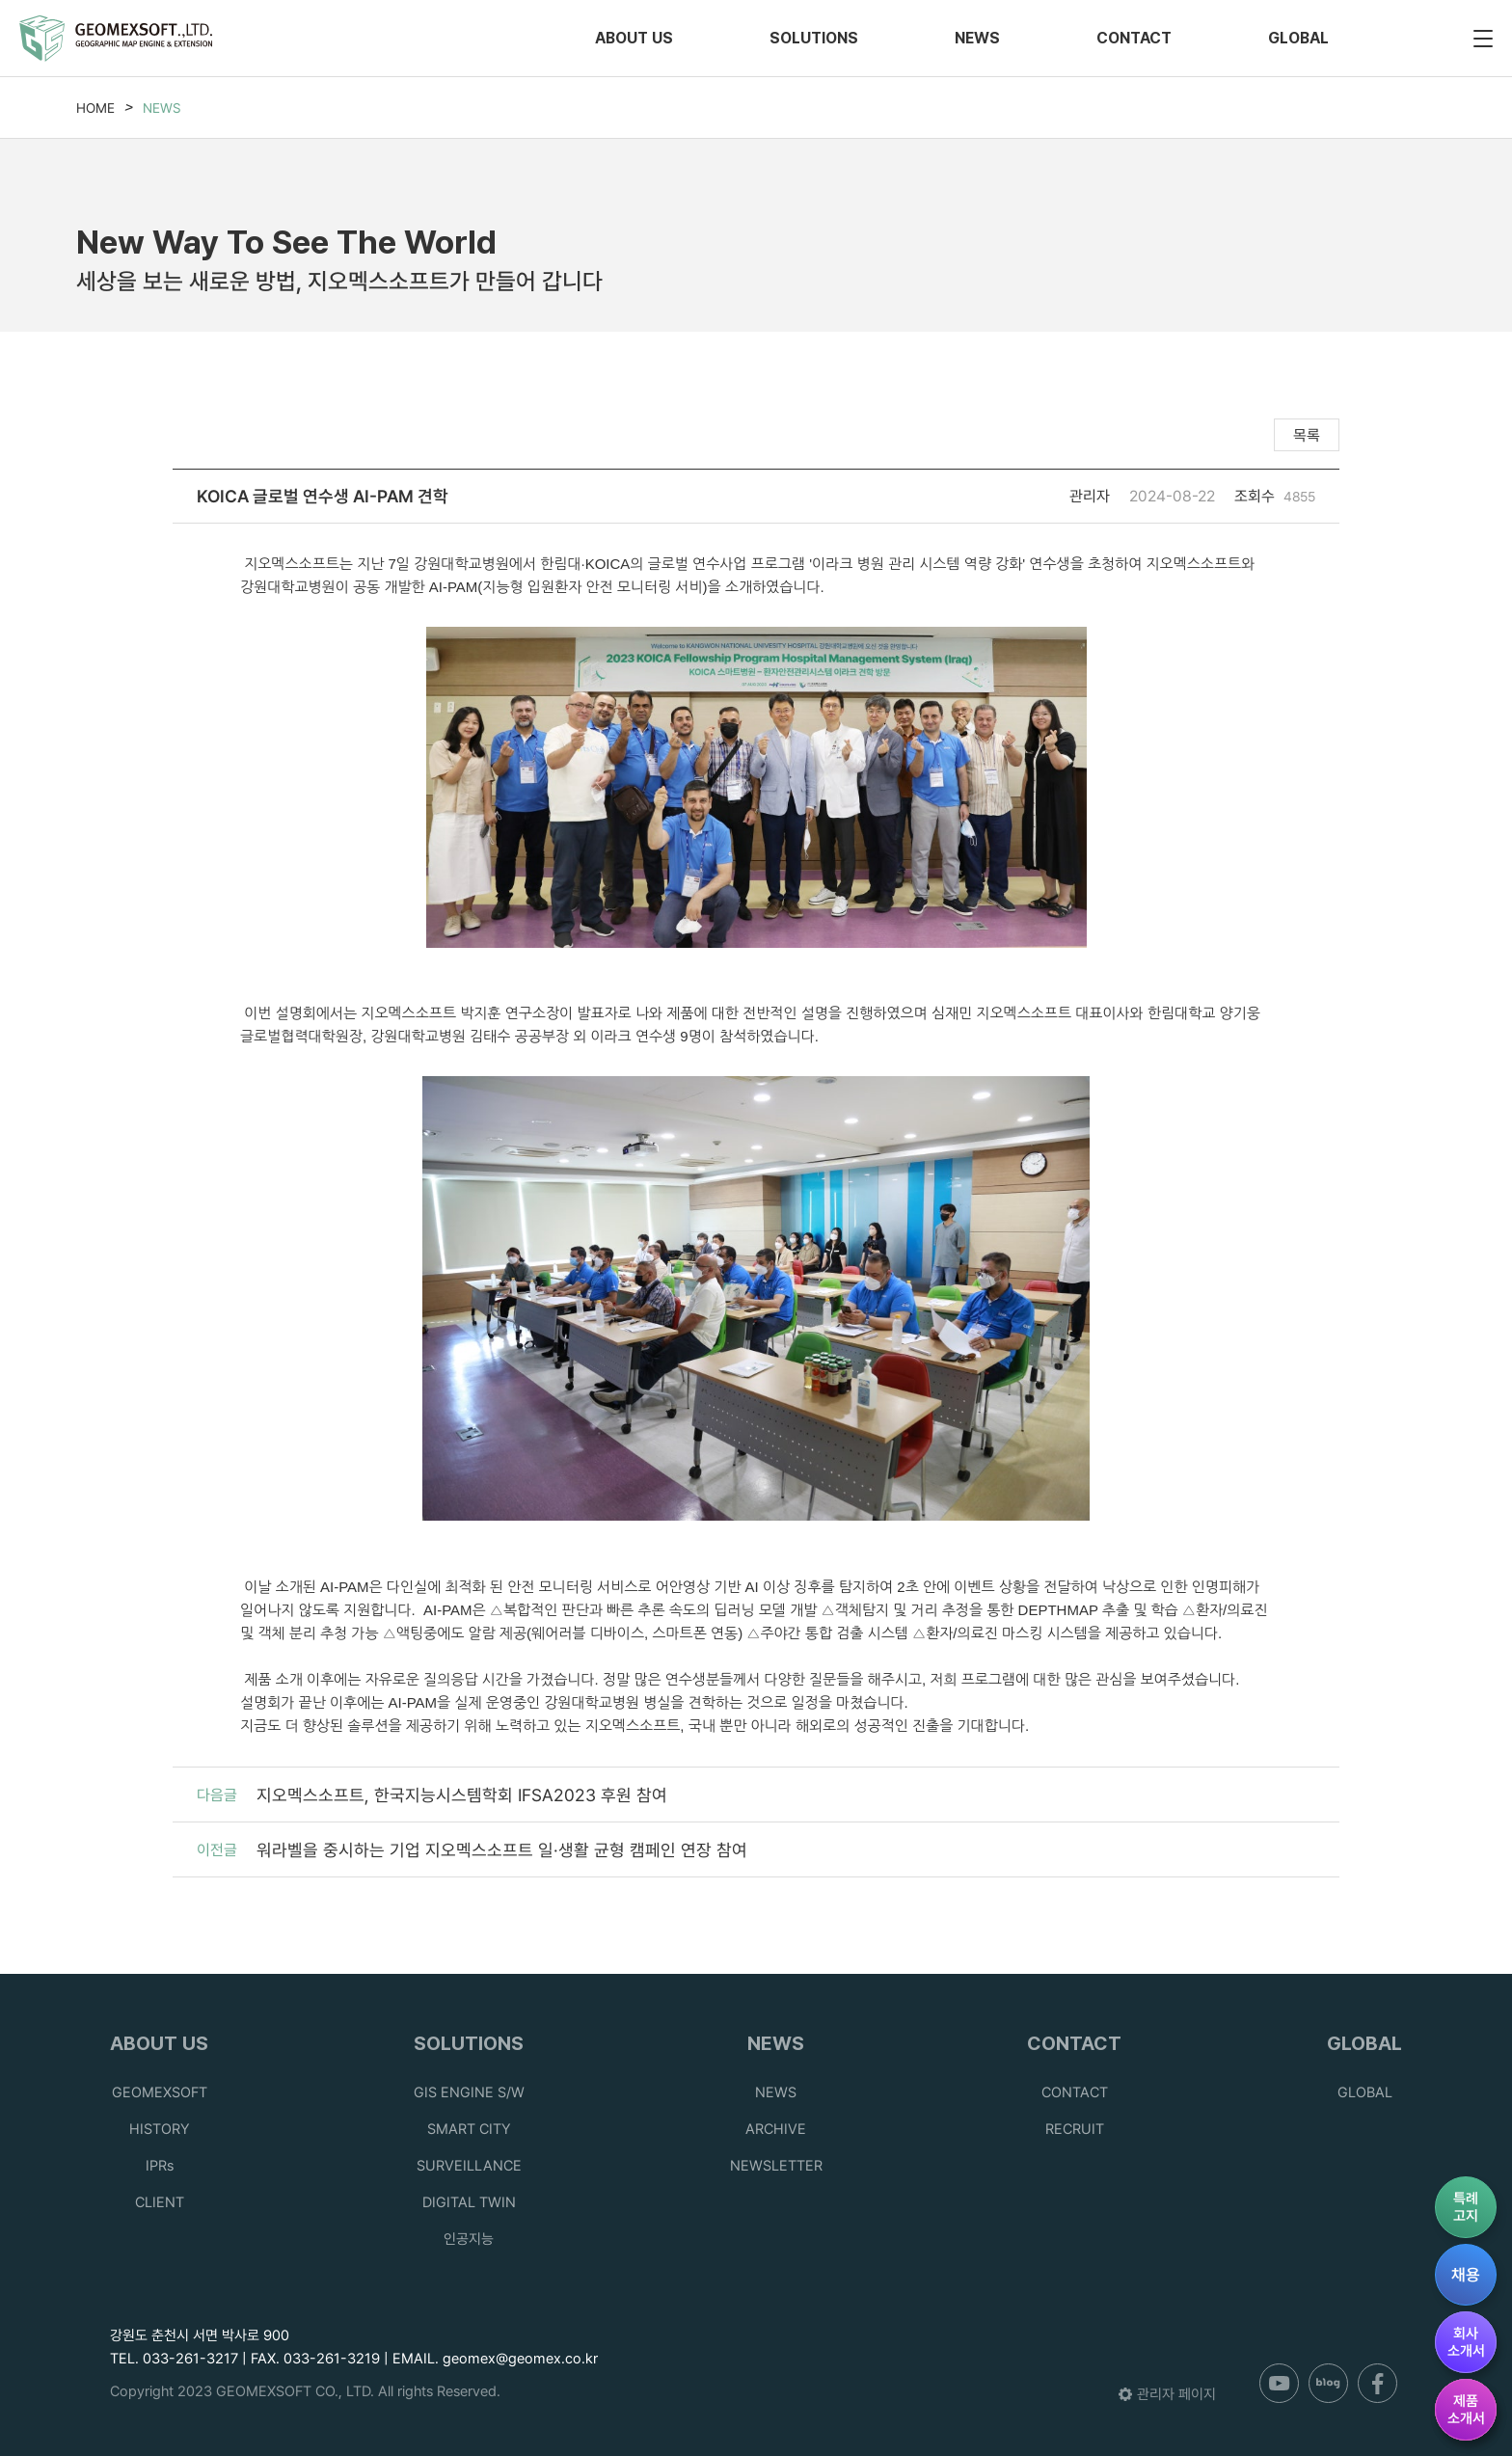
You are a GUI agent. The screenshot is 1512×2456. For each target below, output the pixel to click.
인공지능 (469, 2239)
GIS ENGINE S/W (469, 2092)
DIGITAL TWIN (469, 2202)
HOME (95, 108)
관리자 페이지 (1167, 2394)
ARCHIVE (775, 2129)
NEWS (977, 38)
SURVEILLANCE (469, 2165)
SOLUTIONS (814, 38)
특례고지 (1465, 2207)
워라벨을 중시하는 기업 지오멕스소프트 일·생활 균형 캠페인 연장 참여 (501, 1850)
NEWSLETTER (776, 2165)
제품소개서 (1466, 2409)
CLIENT (159, 2202)
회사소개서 (1466, 2342)
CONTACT (1134, 38)
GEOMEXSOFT (159, 2092)
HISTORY (159, 2129)
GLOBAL (1298, 38)
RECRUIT (1074, 2129)
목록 (1306, 435)
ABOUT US (634, 38)
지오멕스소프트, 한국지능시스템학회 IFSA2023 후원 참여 (461, 1795)
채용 (1465, 2274)
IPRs (160, 2165)
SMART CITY (469, 2129)
